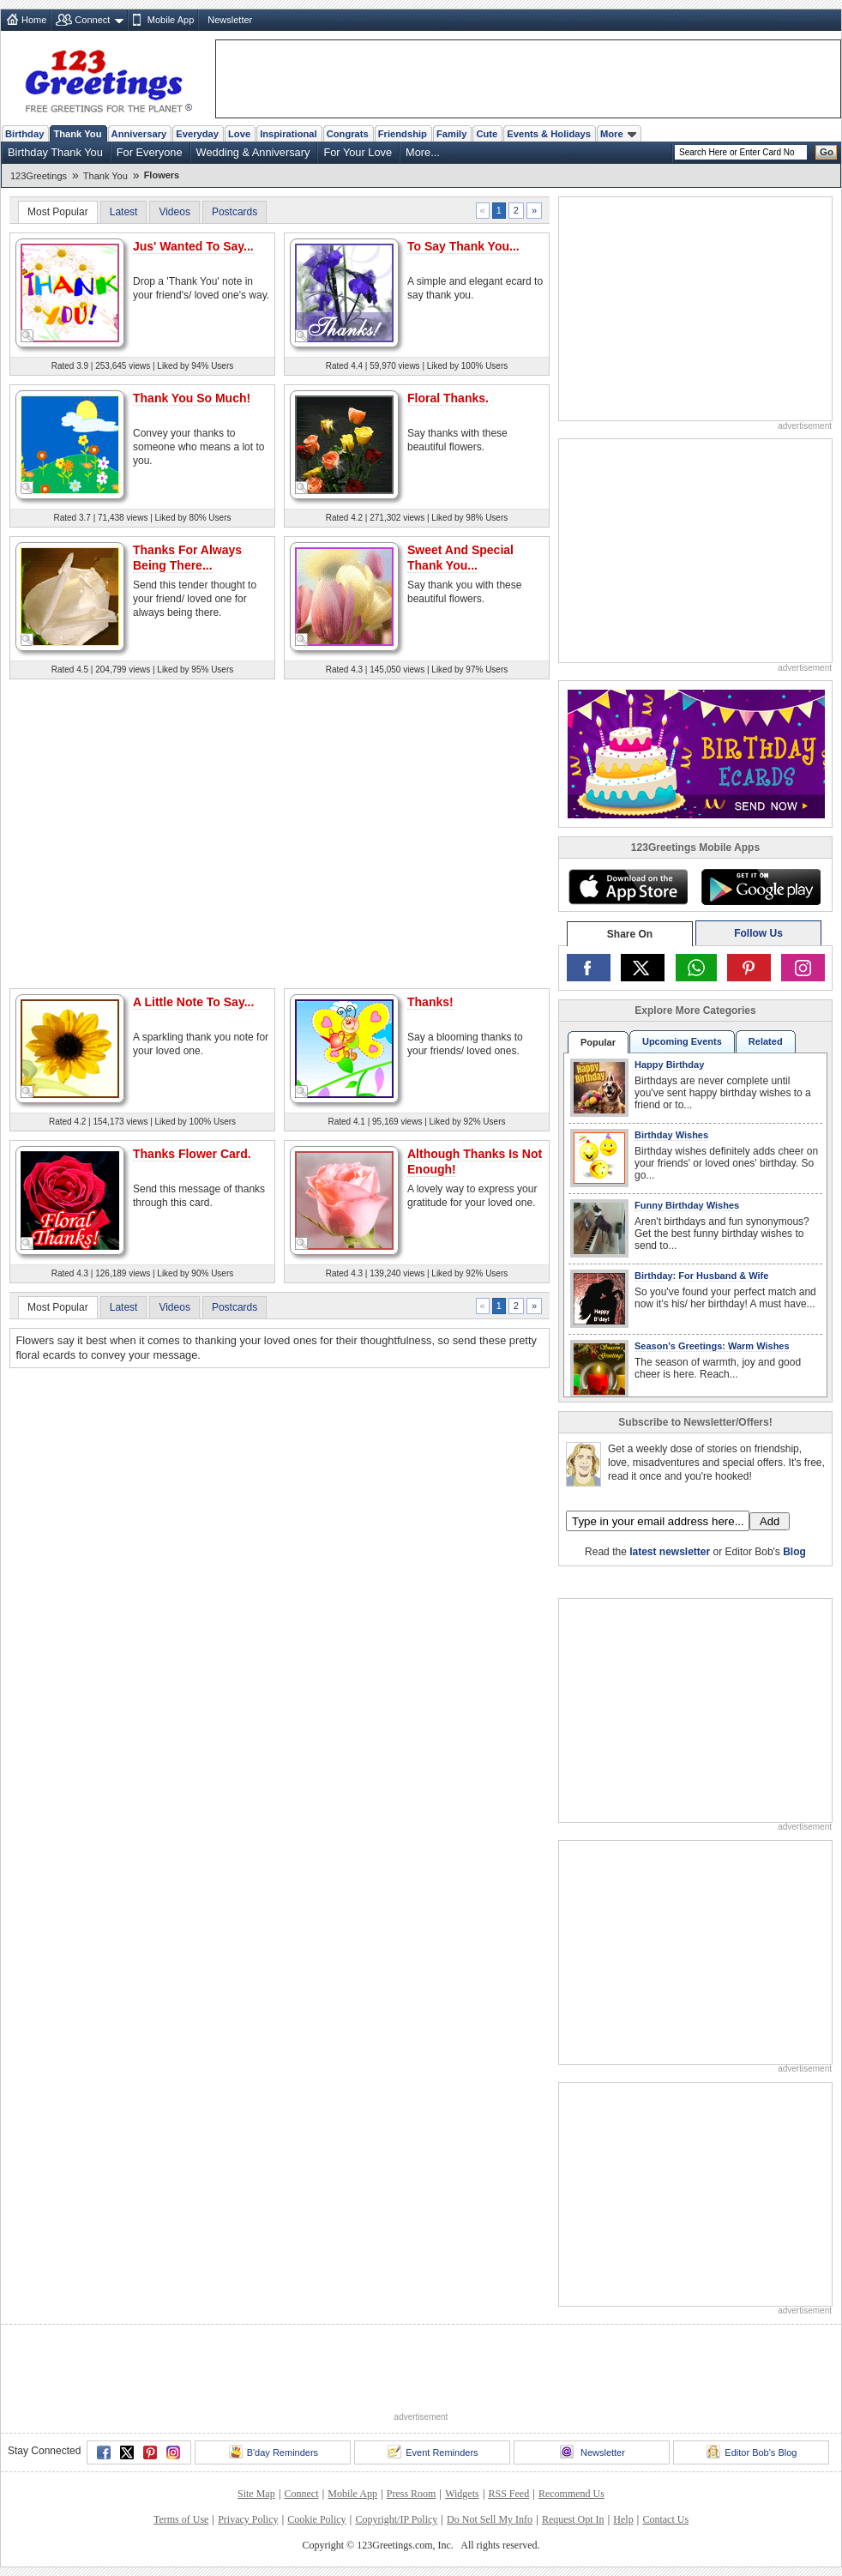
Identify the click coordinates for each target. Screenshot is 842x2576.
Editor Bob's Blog (752, 2451)
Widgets (462, 2494)
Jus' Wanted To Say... (193, 246)
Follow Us (758, 933)
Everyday (197, 134)
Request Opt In (573, 2519)
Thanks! (430, 1002)
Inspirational (288, 134)
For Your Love (357, 152)
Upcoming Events (682, 1041)
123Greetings (38, 176)
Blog (794, 1552)
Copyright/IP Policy (396, 2519)
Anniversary (139, 134)
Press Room (411, 2494)
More (618, 134)
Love (239, 134)
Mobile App (170, 20)
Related (766, 1041)
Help (623, 2519)
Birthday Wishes (671, 1135)
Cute (486, 134)
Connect (92, 20)
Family (451, 134)
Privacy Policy (248, 2519)
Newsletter (229, 20)
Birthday (24, 134)
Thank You (77, 134)
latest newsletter (669, 1552)
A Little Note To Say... (193, 1002)
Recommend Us (571, 2494)
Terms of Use (180, 2519)
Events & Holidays (549, 134)
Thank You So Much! (191, 398)
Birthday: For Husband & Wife (701, 1275)
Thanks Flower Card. (192, 1154)
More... (423, 152)
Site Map (256, 2494)
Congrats (348, 134)
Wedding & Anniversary (253, 152)
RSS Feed (508, 2494)
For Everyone (150, 152)
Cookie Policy (316, 2519)
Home (33, 20)
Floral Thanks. (448, 398)
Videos (174, 212)
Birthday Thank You (55, 152)
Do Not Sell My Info (489, 2519)
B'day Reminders (273, 2451)
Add (769, 1521)
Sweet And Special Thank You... (460, 557)
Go (826, 152)
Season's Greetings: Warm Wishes (712, 1346)
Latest (124, 212)
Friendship (402, 134)
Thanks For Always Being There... (187, 557)
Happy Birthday (669, 1064)
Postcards (234, 212)
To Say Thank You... (463, 246)
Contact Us (665, 2519)
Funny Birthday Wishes (687, 1205)
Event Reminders (433, 2451)
